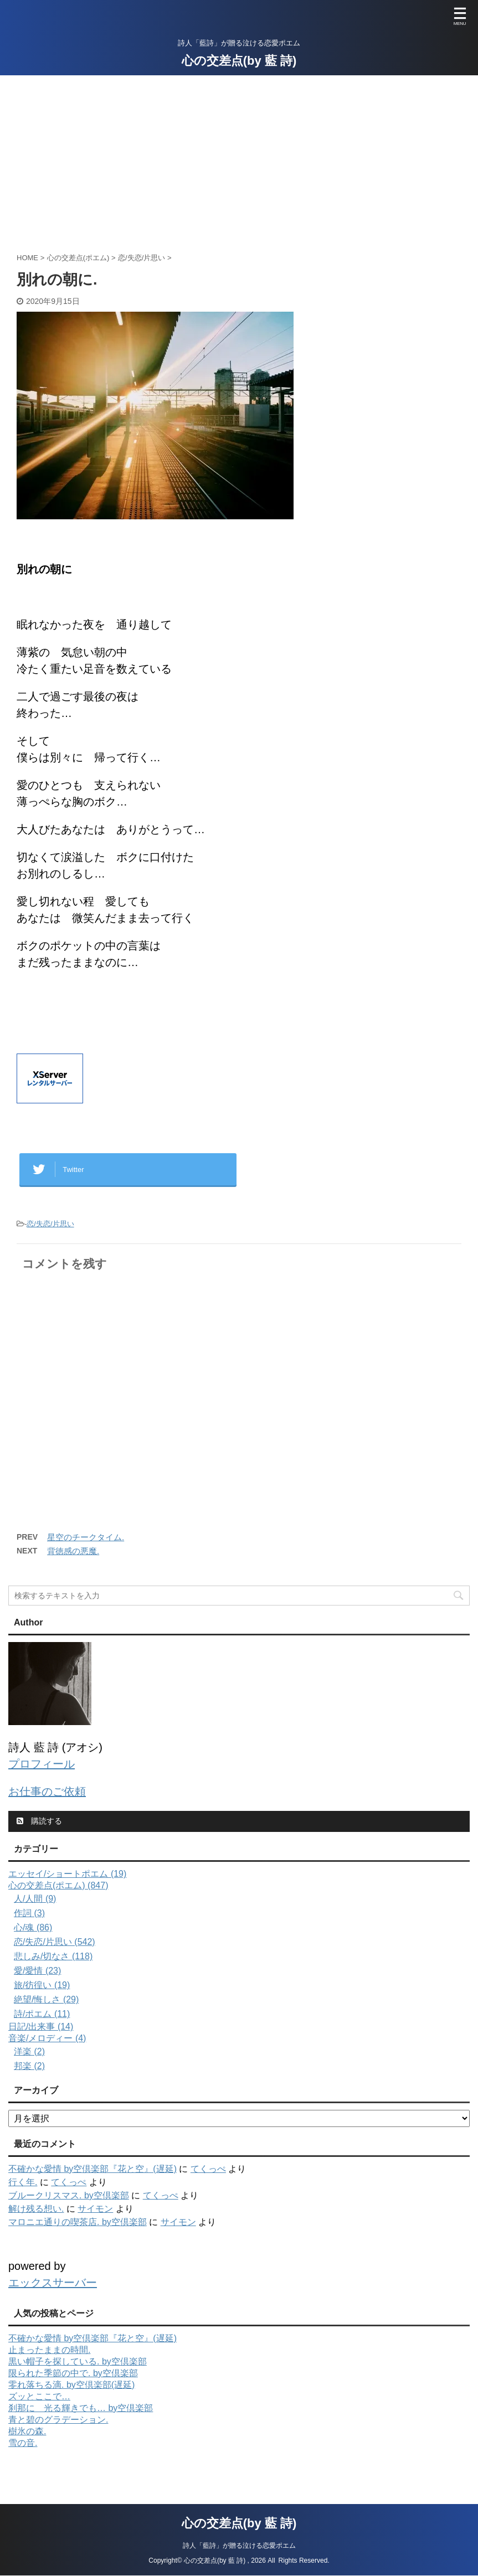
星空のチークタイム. (85, 1537)
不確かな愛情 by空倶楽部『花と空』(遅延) (92, 2169)
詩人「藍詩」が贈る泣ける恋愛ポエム (239, 2529)
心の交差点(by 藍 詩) (239, 61)
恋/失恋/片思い (50, 1224)
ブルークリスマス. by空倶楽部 (68, 2195)
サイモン (95, 2208)
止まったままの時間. (49, 2350)
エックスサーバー (52, 2282)
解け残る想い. (36, 2208)
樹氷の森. (27, 2431)
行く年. (22, 2182)
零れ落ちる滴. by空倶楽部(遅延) (71, 2384)
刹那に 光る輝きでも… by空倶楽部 (80, 2408)
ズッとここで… (39, 2396)
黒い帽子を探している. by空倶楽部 (77, 2361)
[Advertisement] (239, 158)
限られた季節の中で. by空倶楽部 (73, 2373)
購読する (39, 1820)
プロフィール (41, 1764)
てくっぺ (208, 2169)
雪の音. (22, 2443)
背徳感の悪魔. (73, 1551)
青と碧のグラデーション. (58, 2419)
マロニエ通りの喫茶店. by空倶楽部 (77, 2222)
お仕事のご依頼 (47, 1791)
